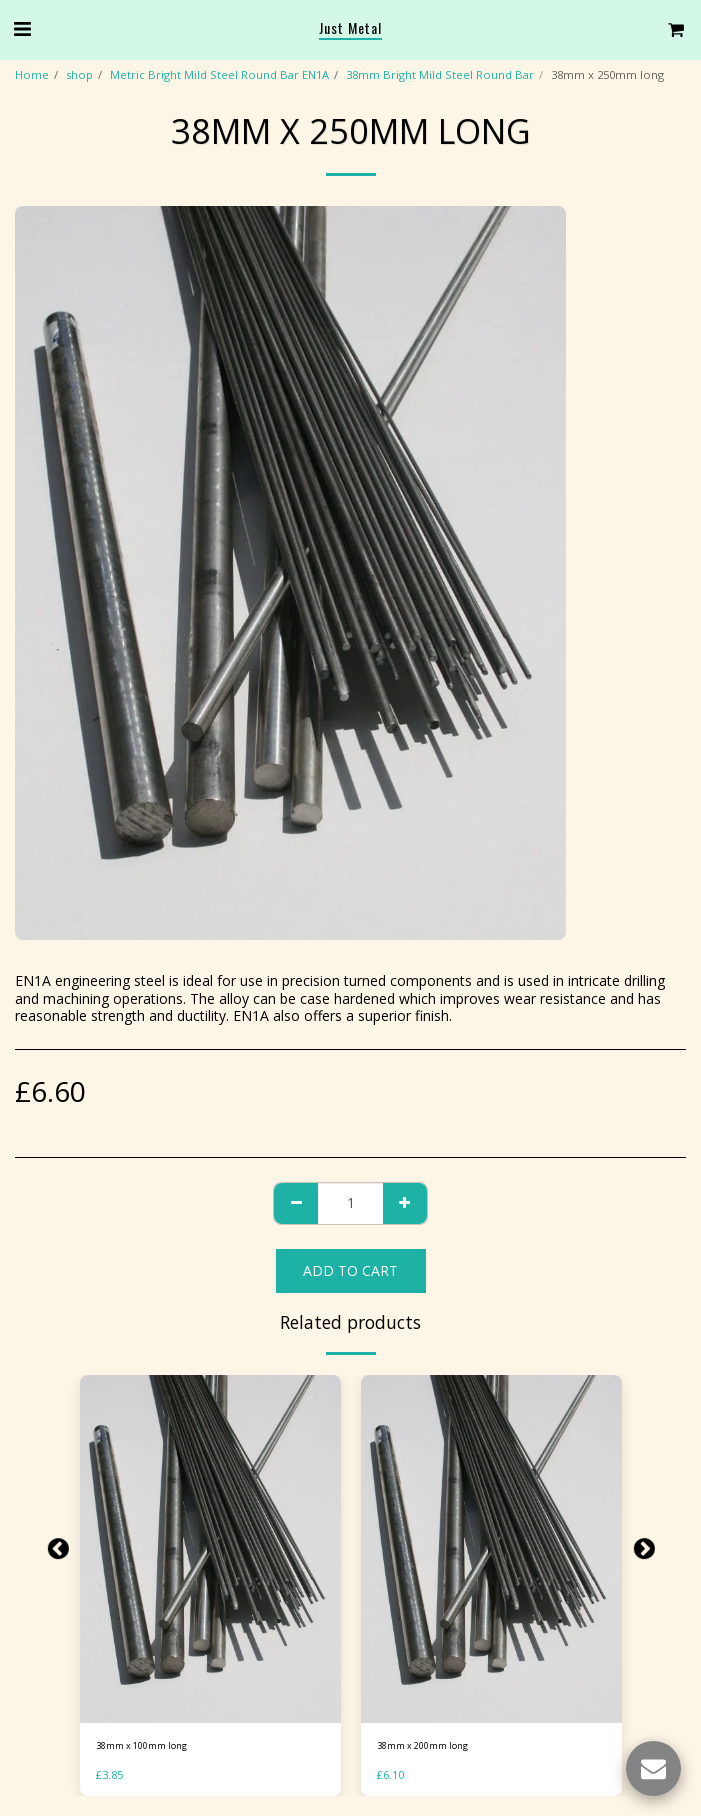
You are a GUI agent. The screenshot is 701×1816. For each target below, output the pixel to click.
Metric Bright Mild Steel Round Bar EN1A (219, 74)
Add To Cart (350, 1270)
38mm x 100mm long (141, 1745)
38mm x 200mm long (422, 1745)
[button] (22, 28)
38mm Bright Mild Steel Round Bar (440, 74)
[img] (210, 1549)
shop (79, 74)
